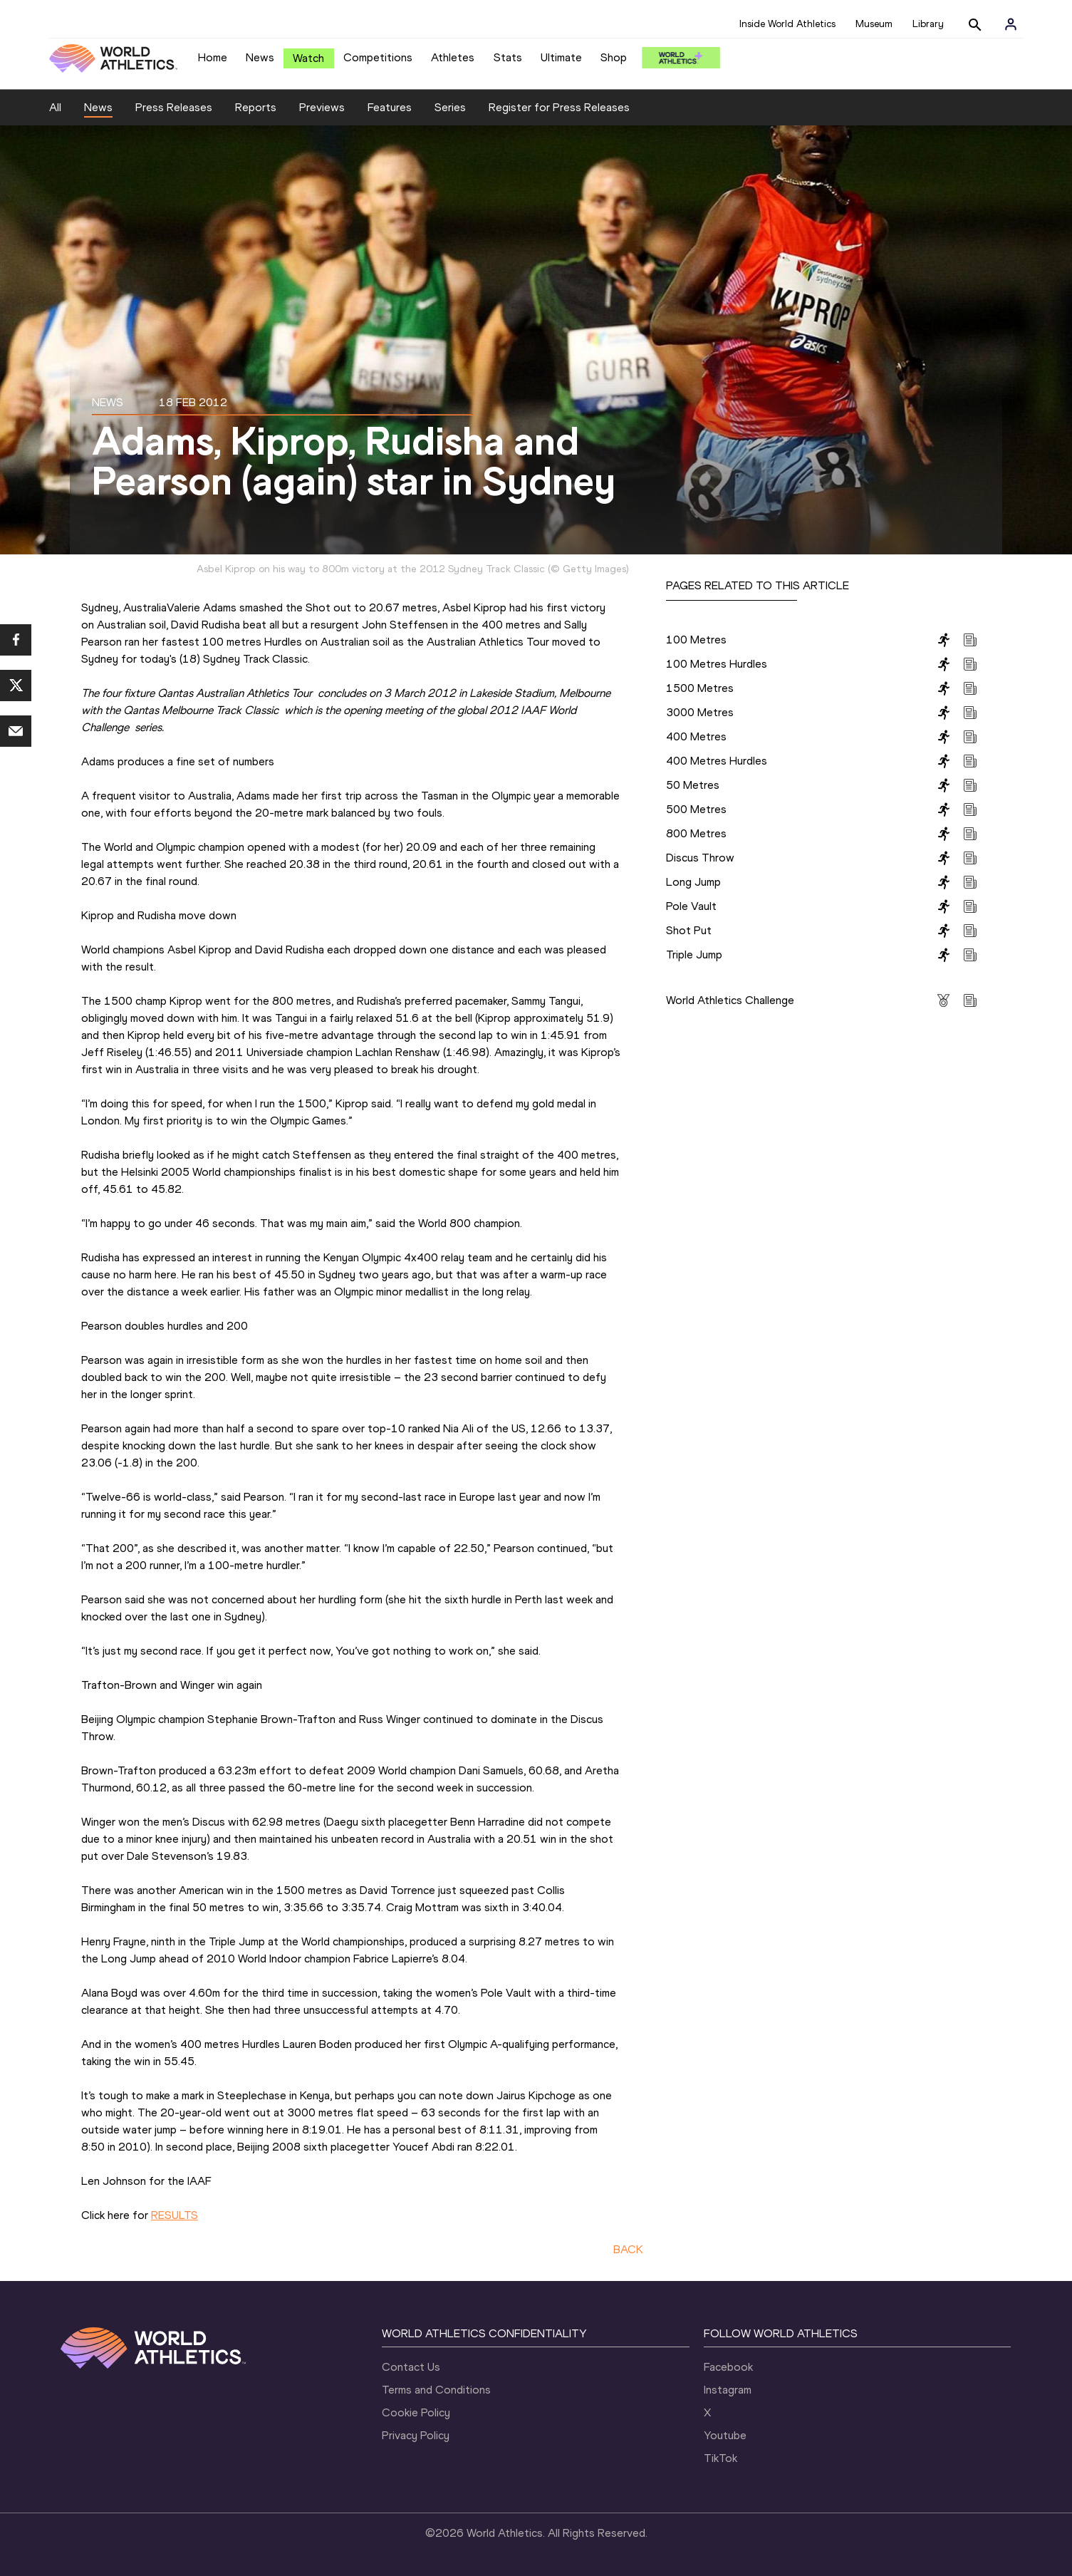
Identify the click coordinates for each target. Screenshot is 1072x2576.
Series (450, 107)
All (55, 107)
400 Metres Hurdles (716, 760)
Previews (322, 107)
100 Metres (696, 639)
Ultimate (561, 57)
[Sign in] (1011, 24)
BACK (628, 2249)
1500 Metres (700, 688)
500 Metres (696, 809)
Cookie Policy (416, 2412)
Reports (255, 107)
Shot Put (689, 930)
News (260, 57)
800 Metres (696, 833)
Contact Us (411, 2367)
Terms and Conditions (436, 2389)
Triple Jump (694, 954)
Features (390, 107)
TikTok (720, 2458)
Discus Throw (700, 857)
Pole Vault (691, 906)
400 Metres (696, 736)
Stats (508, 57)
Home (212, 57)
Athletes (452, 57)
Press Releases (173, 107)
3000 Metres (700, 712)
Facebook (728, 2367)
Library (928, 24)
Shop (613, 57)
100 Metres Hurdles (716, 664)
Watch (308, 58)
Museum (874, 24)
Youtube (725, 2435)
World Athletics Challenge (730, 1000)
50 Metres (692, 785)
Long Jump (693, 882)
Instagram (727, 2389)
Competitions (377, 57)
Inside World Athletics (787, 24)
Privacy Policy (415, 2435)
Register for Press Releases (559, 107)
